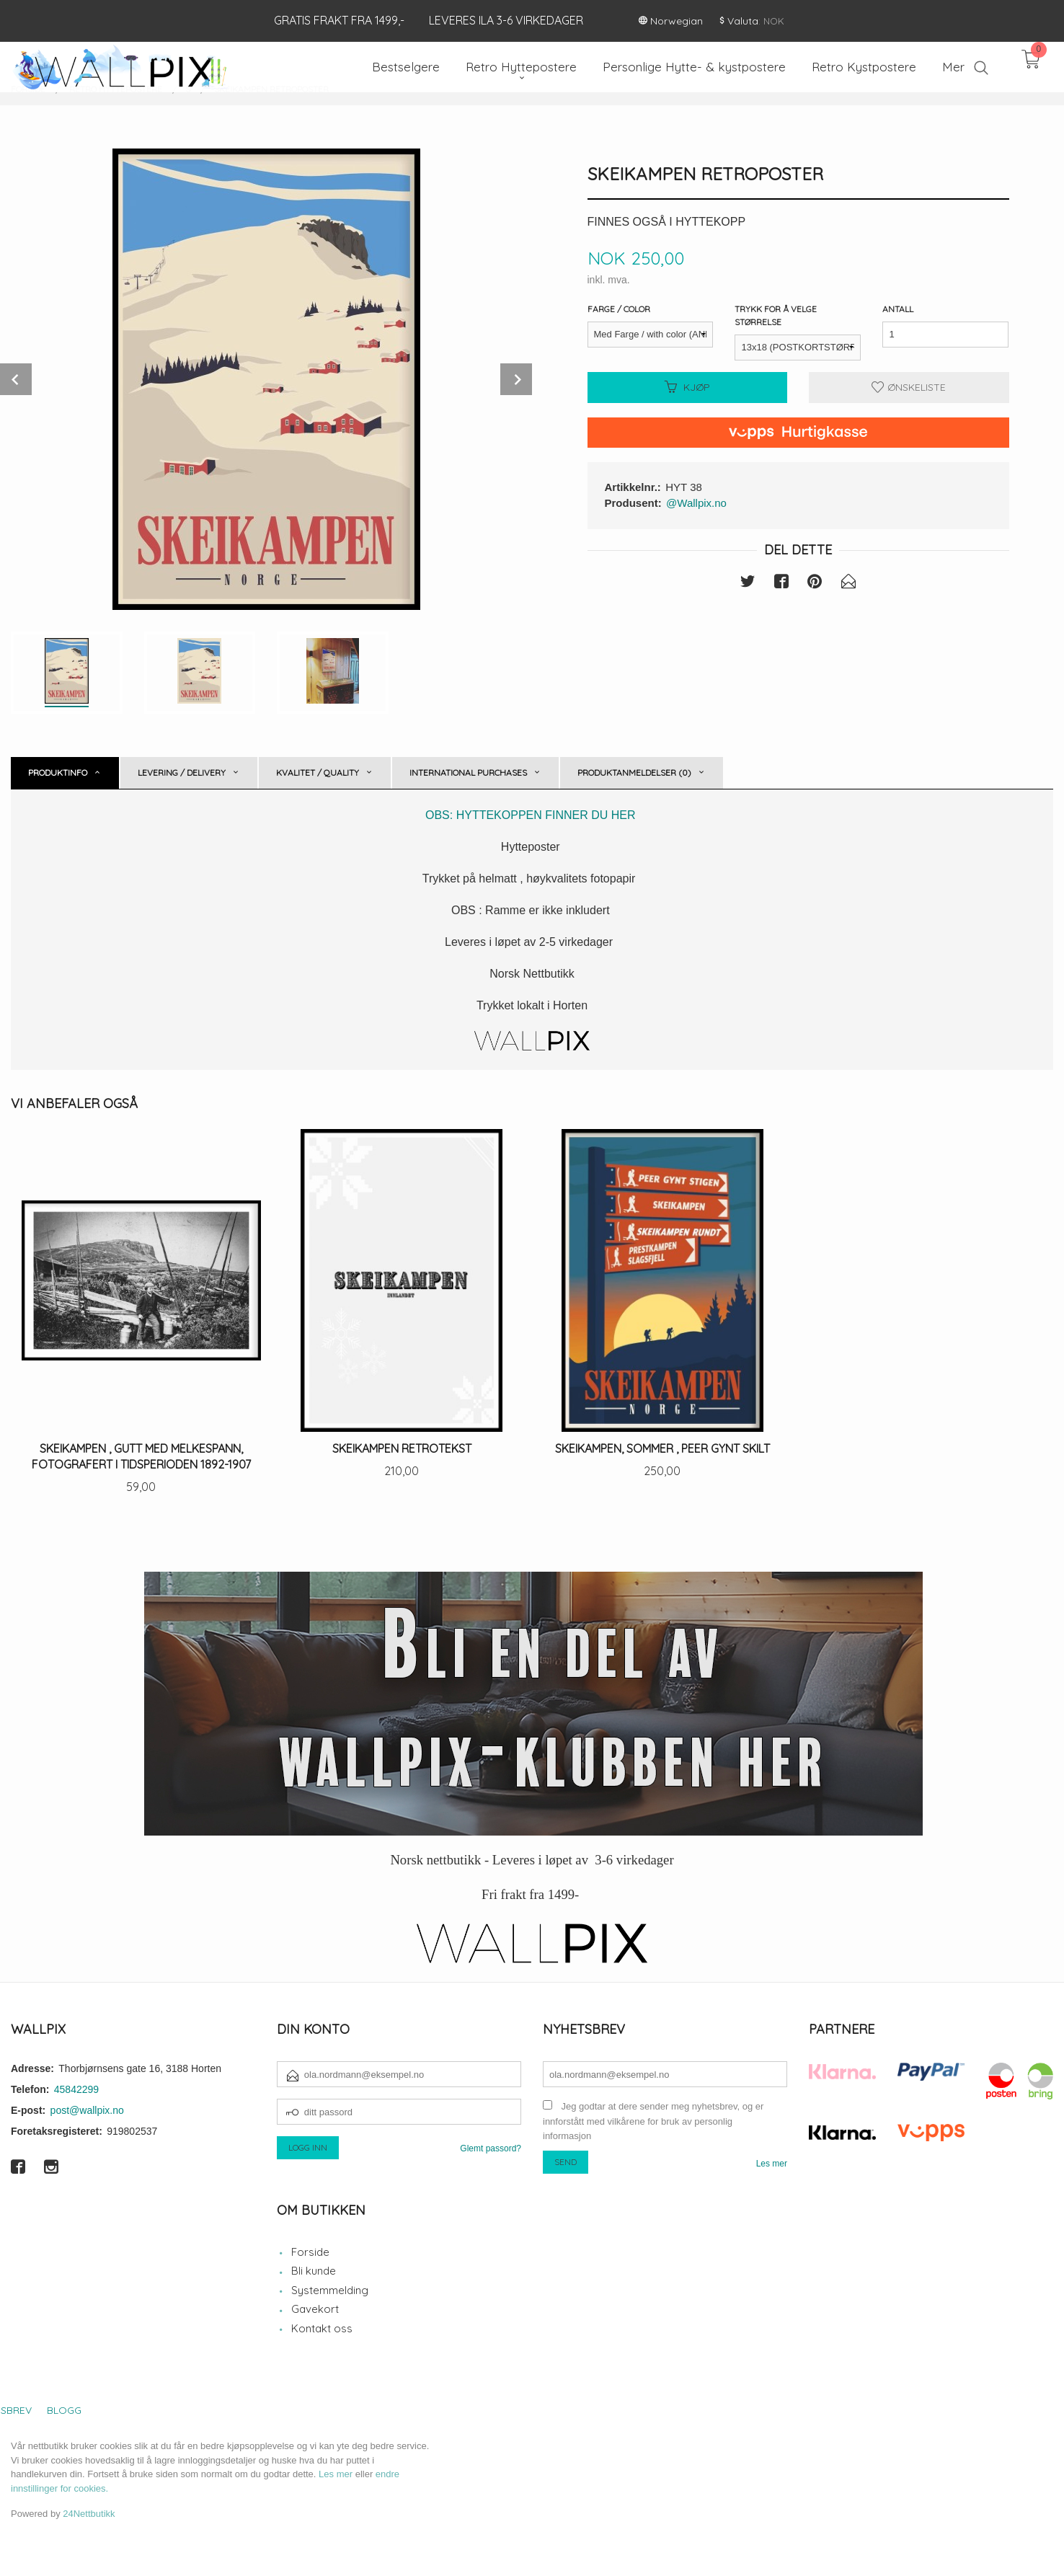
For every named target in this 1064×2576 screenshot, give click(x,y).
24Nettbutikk (89, 2513)
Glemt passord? (490, 2148)
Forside (310, 2252)
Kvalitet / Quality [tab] (317, 772)
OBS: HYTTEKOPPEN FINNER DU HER (532, 815)
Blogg (64, 2410)
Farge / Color (619, 309)
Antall (897, 309)
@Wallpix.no (696, 503)
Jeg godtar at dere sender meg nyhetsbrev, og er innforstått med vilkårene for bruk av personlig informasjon (653, 2121)
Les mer (771, 2164)
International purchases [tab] (468, 772)
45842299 (76, 2089)
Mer (953, 66)
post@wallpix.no (87, 2110)
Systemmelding (329, 2290)
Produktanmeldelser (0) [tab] (634, 772)
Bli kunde (313, 2271)
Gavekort (315, 2309)
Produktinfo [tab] (57, 772)
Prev (16, 379)
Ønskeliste (909, 387)
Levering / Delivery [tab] (182, 772)
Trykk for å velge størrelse (776, 315)
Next (516, 379)
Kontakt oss (322, 2328)
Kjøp (687, 387)
